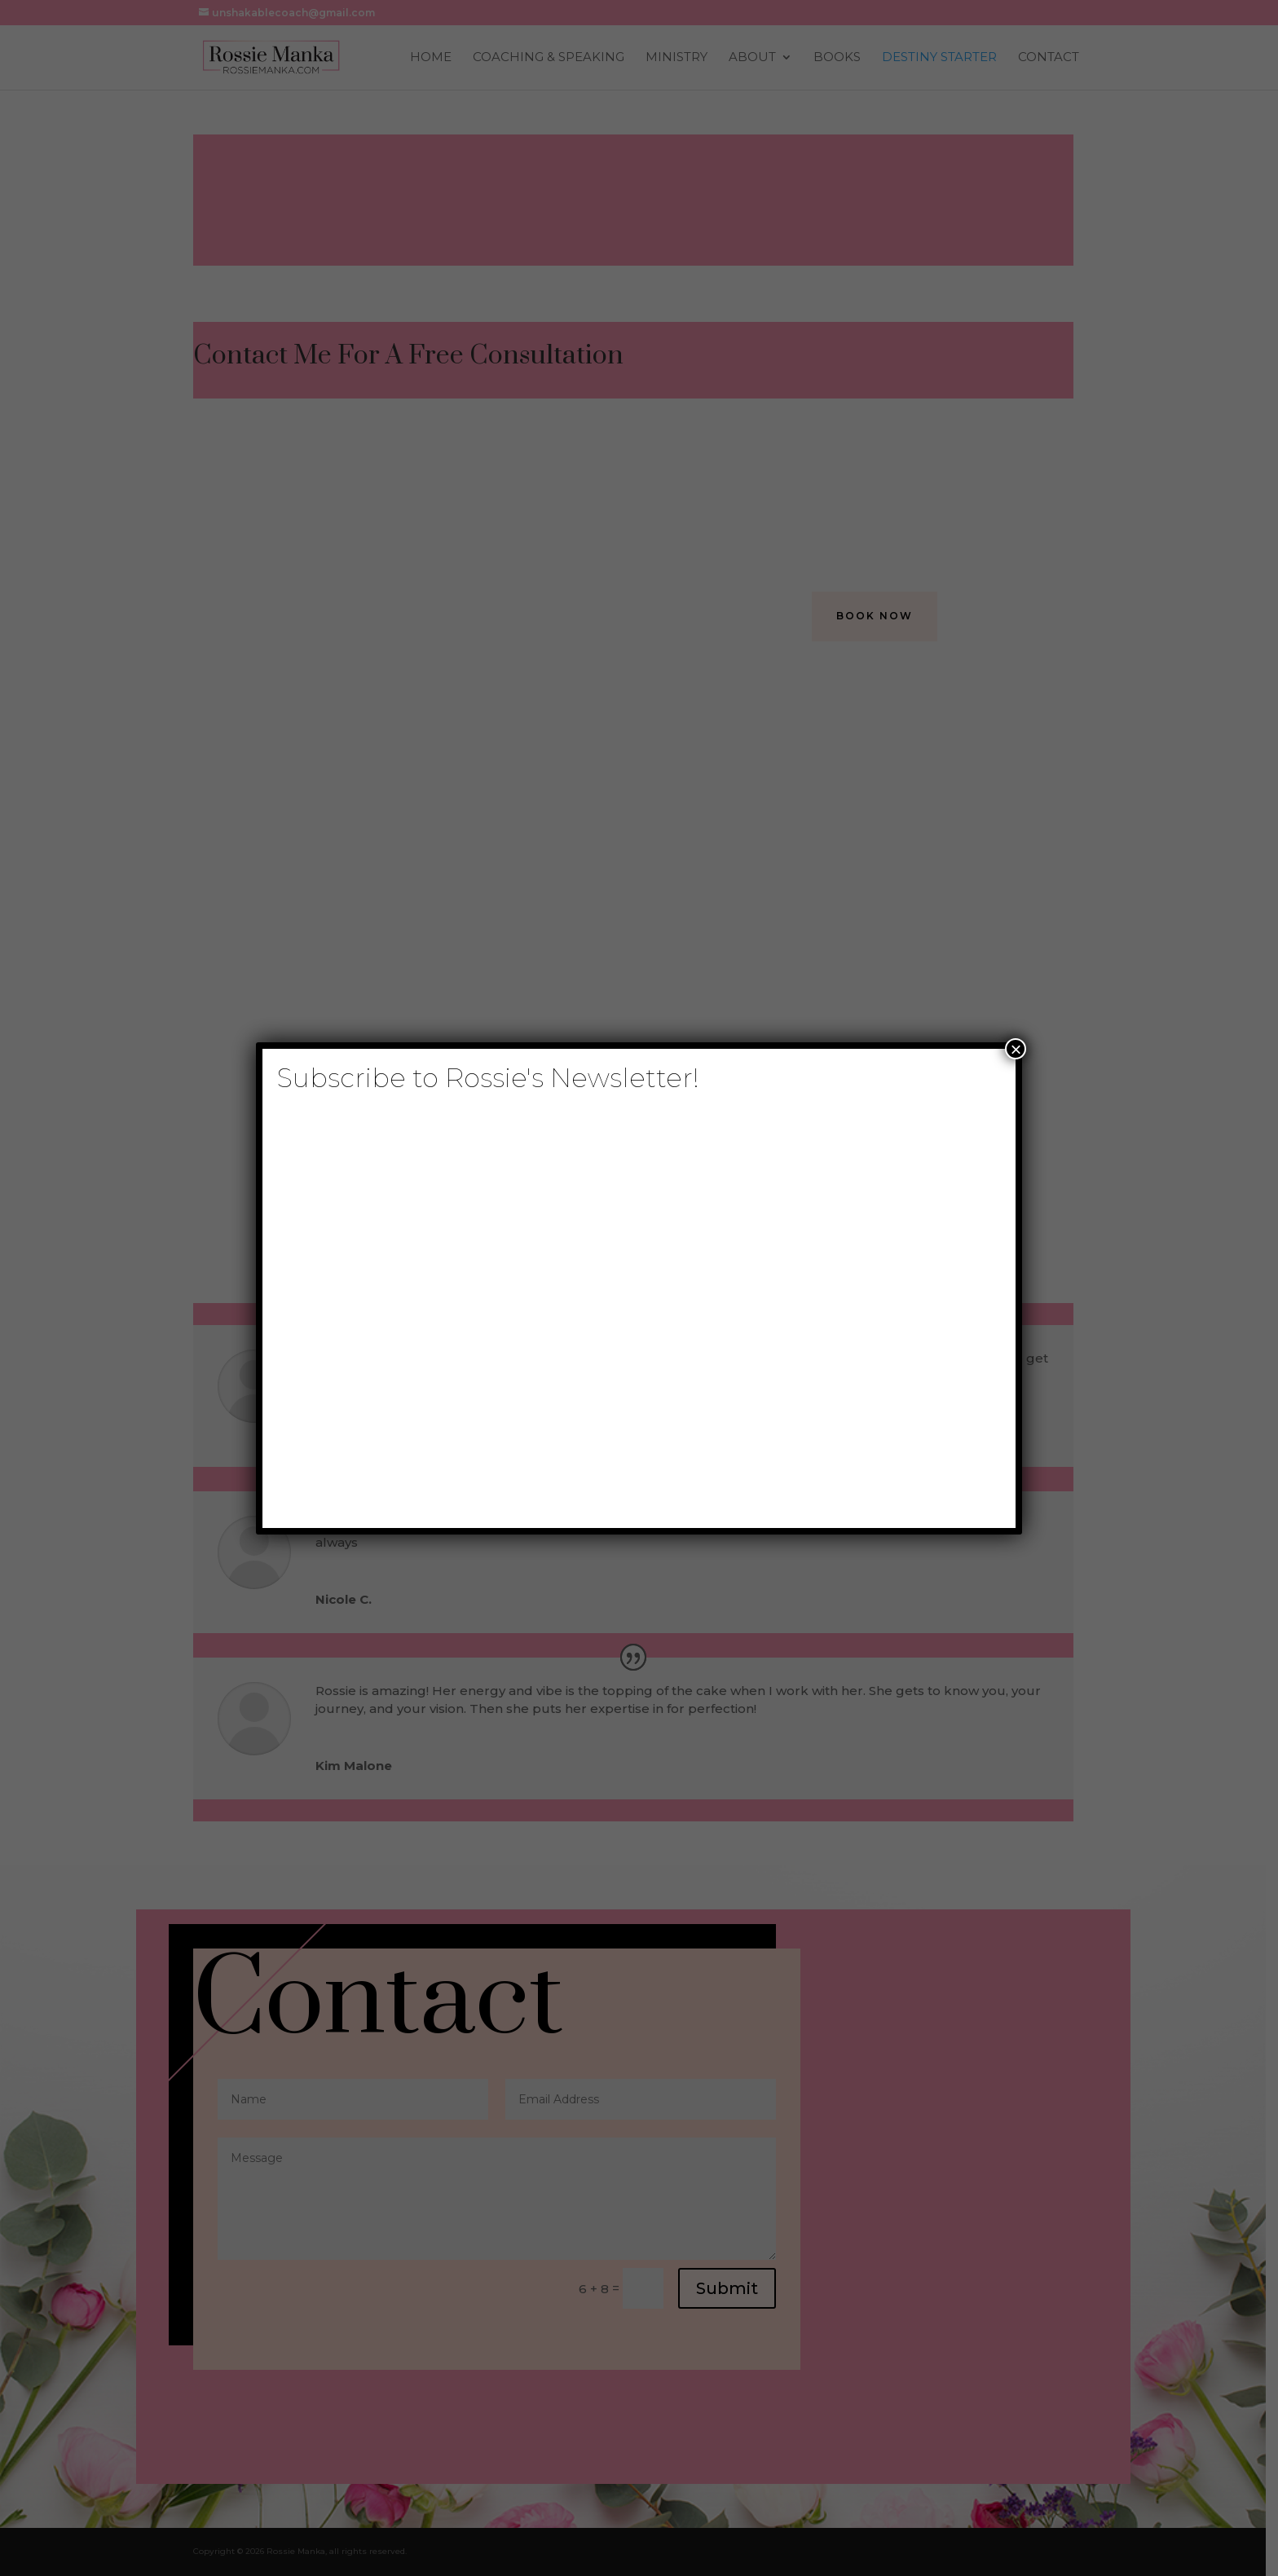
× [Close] (1015, 1048)
